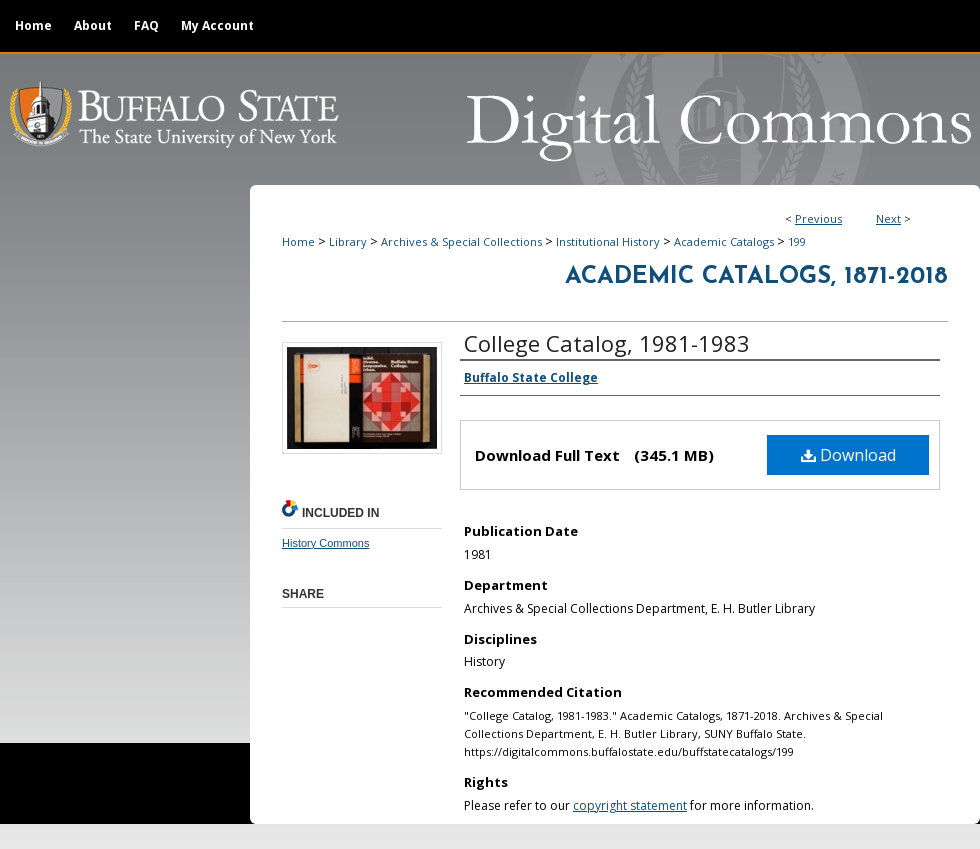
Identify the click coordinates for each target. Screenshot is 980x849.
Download (848, 455)
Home (298, 241)
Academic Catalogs (724, 241)
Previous (818, 218)
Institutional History (608, 241)
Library (348, 241)
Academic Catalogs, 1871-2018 (756, 277)
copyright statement (630, 805)
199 (797, 241)
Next (888, 218)
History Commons (325, 543)
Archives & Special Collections (461, 241)
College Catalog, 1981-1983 (607, 343)
